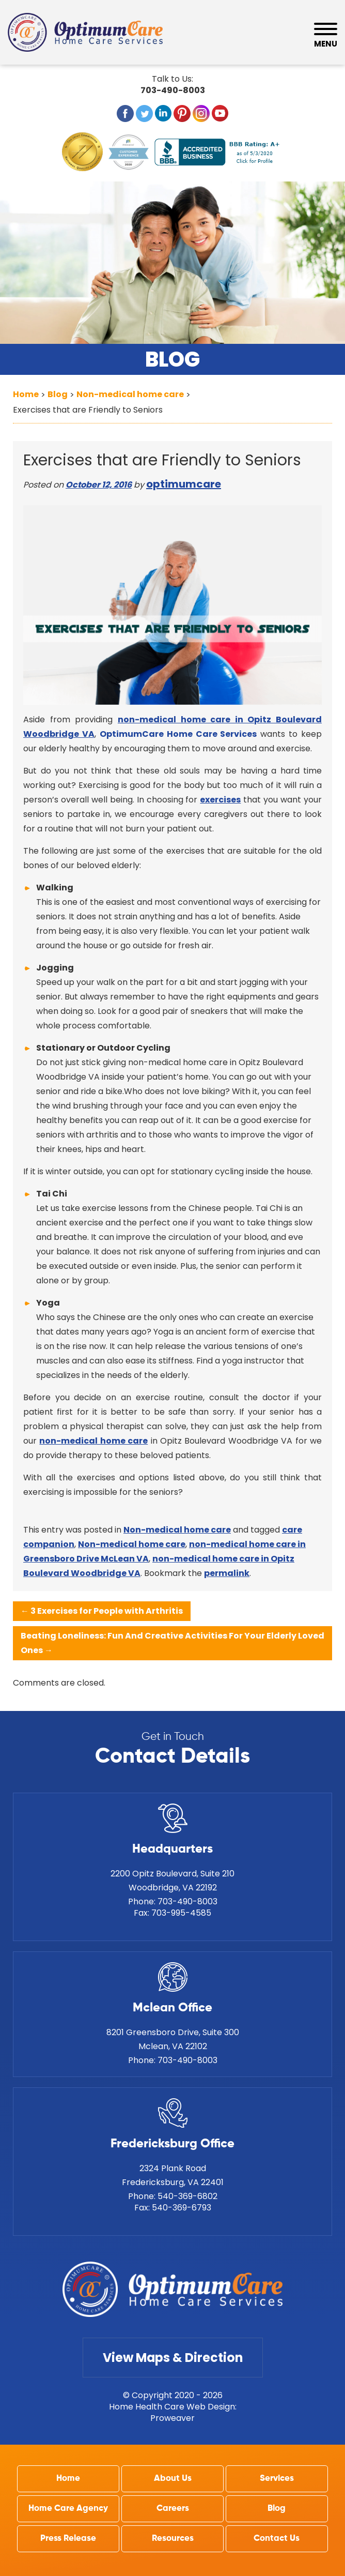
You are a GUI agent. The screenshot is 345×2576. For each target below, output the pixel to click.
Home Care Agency (68, 2508)
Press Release (68, 2538)
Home (68, 2478)
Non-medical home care (177, 1530)
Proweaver (172, 2418)
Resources (173, 2538)
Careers (172, 2508)
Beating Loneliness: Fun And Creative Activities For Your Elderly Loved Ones (172, 1643)
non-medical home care (93, 1441)
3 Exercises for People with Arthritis (102, 1611)
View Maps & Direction (172, 2357)
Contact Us (277, 2538)
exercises (220, 800)
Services (277, 2478)
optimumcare (183, 484)
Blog (277, 2508)
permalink (226, 1573)
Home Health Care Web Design (172, 2407)
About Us (173, 2478)
